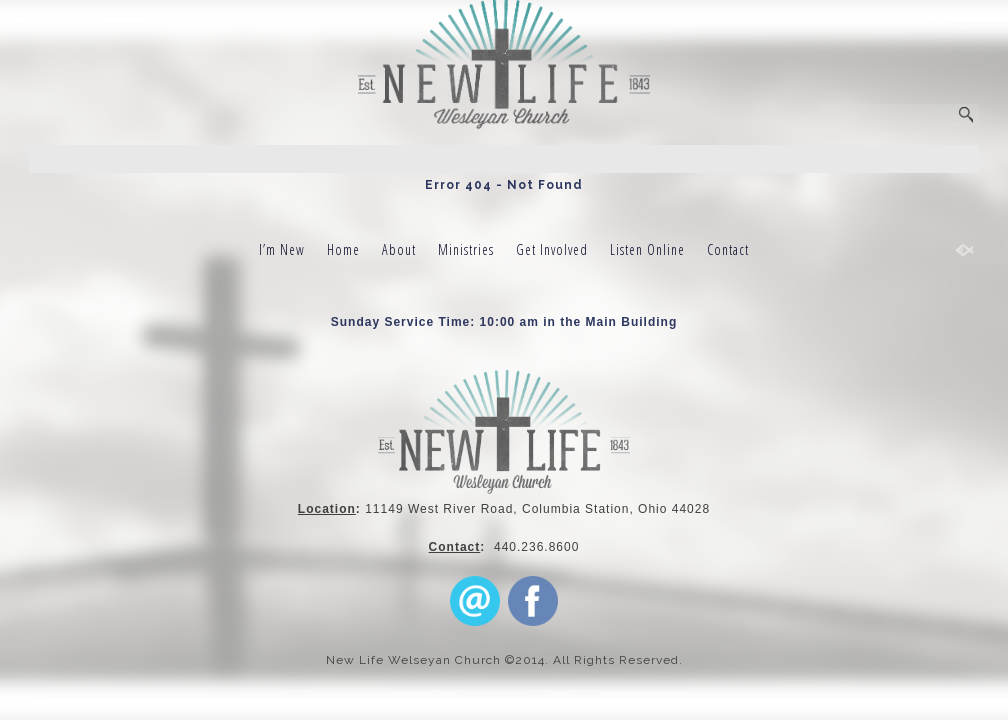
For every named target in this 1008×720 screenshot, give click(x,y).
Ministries (466, 249)
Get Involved (552, 249)
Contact (728, 249)
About (399, 249)
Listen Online (647, 249)
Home (343, 249)
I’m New (282, 249)
